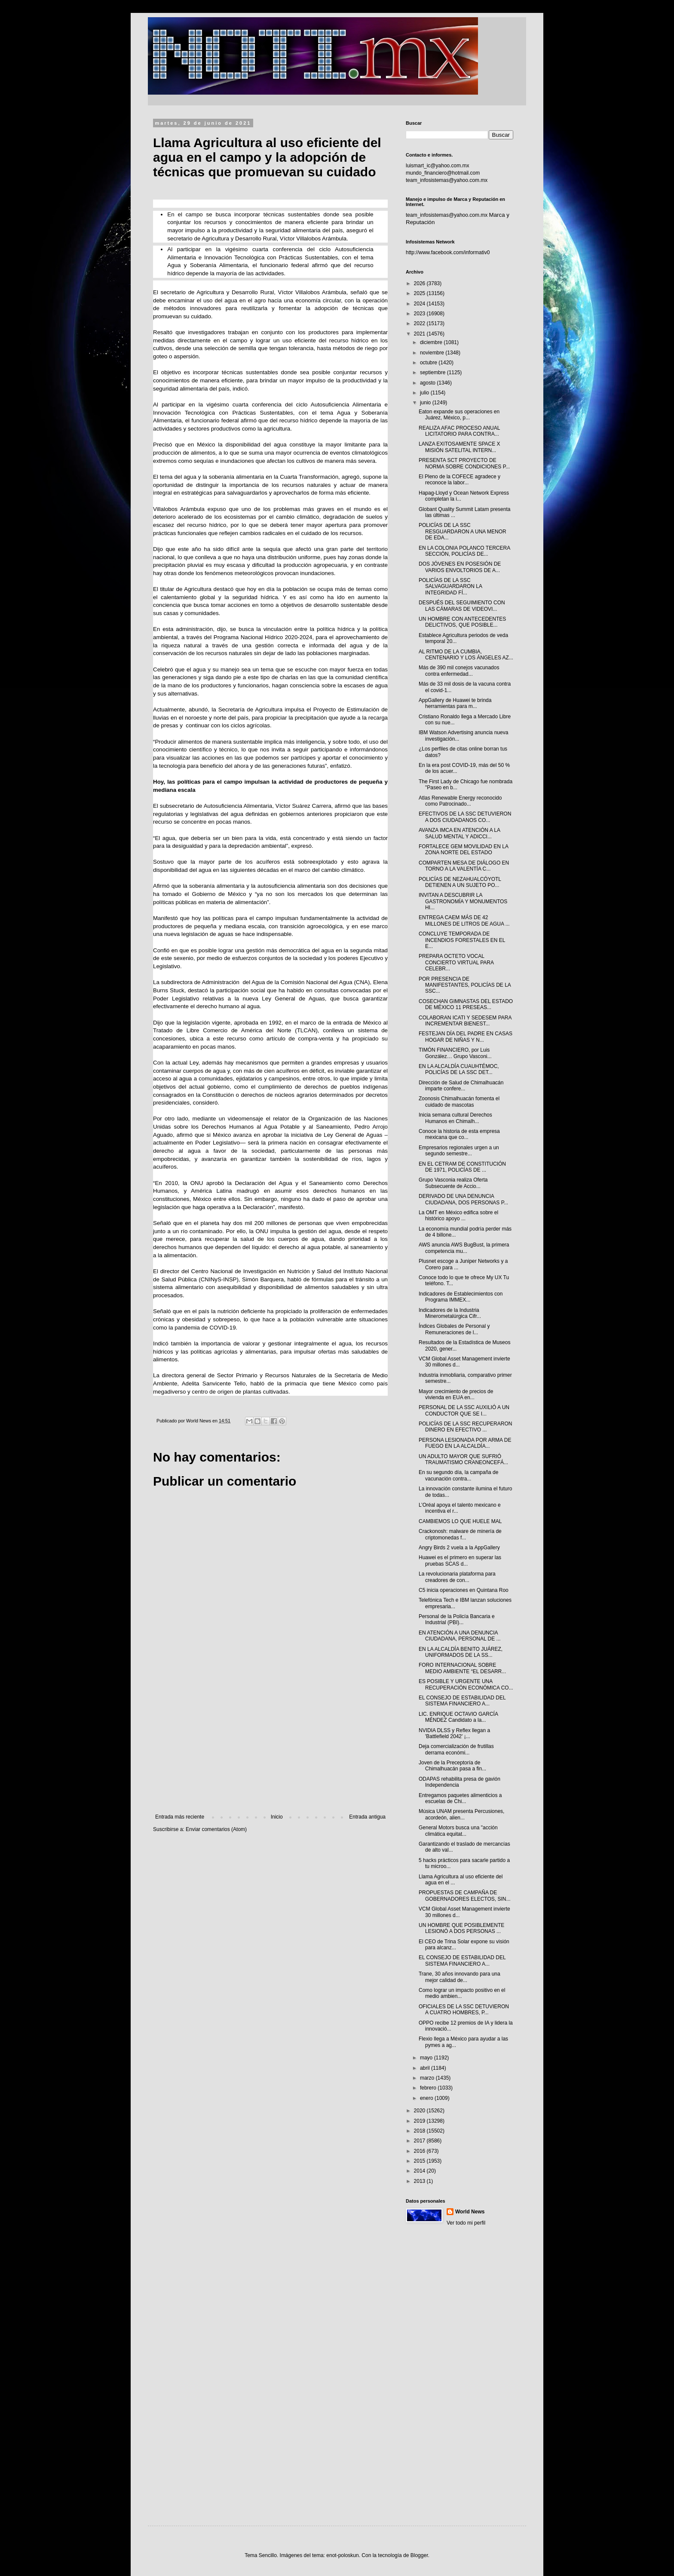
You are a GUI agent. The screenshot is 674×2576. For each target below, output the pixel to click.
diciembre (432, 342)
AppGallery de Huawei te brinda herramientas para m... (455, 703)
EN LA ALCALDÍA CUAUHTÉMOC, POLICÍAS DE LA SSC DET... (459, 1069)
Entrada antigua (367, 1817)
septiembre (433, 372)
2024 (420, 304)
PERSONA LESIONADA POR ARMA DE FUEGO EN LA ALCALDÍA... (465, 1443)
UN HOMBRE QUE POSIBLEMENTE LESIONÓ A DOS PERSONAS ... (461, 1928)
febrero (429, 2088)
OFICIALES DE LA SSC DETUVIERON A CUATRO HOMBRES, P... (464, 2010)
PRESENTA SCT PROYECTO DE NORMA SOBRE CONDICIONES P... (464, 463)
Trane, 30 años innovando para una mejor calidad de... (459, 1977)
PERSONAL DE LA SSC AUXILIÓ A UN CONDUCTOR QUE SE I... (464, 1410)
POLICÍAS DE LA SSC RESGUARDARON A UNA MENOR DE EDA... (462, 531)
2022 (420, 323)
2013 (420, 2181)
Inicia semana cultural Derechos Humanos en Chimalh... (455, 1118)
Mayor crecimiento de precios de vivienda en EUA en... (456, 1394)
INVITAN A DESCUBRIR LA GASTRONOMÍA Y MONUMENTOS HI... (463, 901)
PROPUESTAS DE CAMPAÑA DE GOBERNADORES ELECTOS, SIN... (465, 1896)
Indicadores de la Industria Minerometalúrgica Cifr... (450, 1313)
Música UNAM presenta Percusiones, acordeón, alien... (461, 1814)
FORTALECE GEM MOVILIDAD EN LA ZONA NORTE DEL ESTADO (463, 849)
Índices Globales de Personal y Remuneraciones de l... (454, 1329)
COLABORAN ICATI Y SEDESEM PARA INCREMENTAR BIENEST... (465, 1021)
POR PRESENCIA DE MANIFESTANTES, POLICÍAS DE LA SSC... (465, 985)
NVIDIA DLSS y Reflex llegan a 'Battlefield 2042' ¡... (454, 1733)
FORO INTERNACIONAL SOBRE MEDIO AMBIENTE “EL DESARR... (462, 1668)
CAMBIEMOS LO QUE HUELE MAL (460, 1521)
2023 (420, 314)
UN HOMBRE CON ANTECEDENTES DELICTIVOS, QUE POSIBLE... (462, 622)
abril (425, 2068)
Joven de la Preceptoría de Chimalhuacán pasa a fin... (452, 1766)
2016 (420, 2151)
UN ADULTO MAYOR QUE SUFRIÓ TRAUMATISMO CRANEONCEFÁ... (463, 1459)
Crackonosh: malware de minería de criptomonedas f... (460, 1534)
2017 (420, 2141)
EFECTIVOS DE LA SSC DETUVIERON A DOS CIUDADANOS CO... (465, 817)
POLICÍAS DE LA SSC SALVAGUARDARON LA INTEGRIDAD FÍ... (450, 586)
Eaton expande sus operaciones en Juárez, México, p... (459, 415)
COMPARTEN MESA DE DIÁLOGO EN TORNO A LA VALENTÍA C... (464, 866)
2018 (420, 2131)
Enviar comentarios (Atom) (216, 1829)
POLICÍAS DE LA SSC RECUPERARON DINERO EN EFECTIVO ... (465, 1427)
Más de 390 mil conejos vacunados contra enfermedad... (459, 671)
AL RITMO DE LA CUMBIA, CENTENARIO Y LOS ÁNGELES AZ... (466, 655)
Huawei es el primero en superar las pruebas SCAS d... (460, 1560)
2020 (420, 2111)
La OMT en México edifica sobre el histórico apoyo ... (458, 1216)
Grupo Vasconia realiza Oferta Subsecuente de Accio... (453, 1183)
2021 (420, 334)
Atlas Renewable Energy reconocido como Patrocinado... (460, 801)
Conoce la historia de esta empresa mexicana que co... (459, 1134)
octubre (429, 363)
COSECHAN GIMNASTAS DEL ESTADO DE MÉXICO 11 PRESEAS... (466, 1004)
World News (469, 2212)
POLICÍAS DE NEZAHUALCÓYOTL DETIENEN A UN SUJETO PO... (460, 882)
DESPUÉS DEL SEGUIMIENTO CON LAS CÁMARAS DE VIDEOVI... (462, 606)
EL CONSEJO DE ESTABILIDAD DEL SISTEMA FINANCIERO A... (462, 1701)
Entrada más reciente (179, 1817)
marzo (428, 2078)
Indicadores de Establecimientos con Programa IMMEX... (460, 1297)
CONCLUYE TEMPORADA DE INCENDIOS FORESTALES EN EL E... (462, 940)
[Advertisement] (270, 1743)
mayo (427, 2058)
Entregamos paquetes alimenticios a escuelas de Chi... (460, 1798)
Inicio (277, 1817)
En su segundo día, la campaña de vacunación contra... (458, 1475)
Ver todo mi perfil (466, 2223)
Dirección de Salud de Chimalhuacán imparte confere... (461, 1086)
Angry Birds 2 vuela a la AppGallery (459, 1548)
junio (426, 403)
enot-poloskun (342, 2555)
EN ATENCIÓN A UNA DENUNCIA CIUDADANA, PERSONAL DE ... (460, 1636)
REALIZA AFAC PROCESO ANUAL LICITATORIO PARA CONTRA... (459, 431)
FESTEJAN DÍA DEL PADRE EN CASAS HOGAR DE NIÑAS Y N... (465, 1037)
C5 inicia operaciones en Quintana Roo (464, 1590)
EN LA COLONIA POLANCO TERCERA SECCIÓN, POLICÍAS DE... (464, 551)
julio (425, 393)
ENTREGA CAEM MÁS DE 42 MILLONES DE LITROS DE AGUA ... (464, 920)
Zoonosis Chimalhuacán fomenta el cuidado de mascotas (459, 1102)
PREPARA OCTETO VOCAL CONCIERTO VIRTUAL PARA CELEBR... (456, 962)
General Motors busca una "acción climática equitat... (458, 1831)
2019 (420, 2121)
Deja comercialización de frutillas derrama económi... (456, 1749)
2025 (420, 293)
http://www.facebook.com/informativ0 (448, 252)
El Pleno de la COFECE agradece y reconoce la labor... (459, 480)
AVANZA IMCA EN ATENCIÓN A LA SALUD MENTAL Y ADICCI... (459, 833)
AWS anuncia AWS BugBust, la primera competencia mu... (464, 1248)
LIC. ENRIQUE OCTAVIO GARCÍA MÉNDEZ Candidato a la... (458, 1717)
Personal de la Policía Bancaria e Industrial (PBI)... (457, 1619)
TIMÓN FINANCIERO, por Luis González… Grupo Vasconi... (455, 1053)
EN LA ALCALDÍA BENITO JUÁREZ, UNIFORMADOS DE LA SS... (460, 1652)
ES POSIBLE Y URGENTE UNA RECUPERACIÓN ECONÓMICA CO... (466, 1684)
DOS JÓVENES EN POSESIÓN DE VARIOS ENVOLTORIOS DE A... (460, 567)
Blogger (419, 2555)
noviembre (432, 353)
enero (427, 2098)
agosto (428, 383)
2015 (420, 2161)
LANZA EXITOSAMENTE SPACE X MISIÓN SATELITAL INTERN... (459, 447)
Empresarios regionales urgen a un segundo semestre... (459, 1151)
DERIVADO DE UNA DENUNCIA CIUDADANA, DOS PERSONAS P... (463, 1199)
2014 (420, 2171)
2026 (420, 283)
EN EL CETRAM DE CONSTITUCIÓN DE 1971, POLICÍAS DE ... (462, 1167)
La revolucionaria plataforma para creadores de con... (457, 1577)
